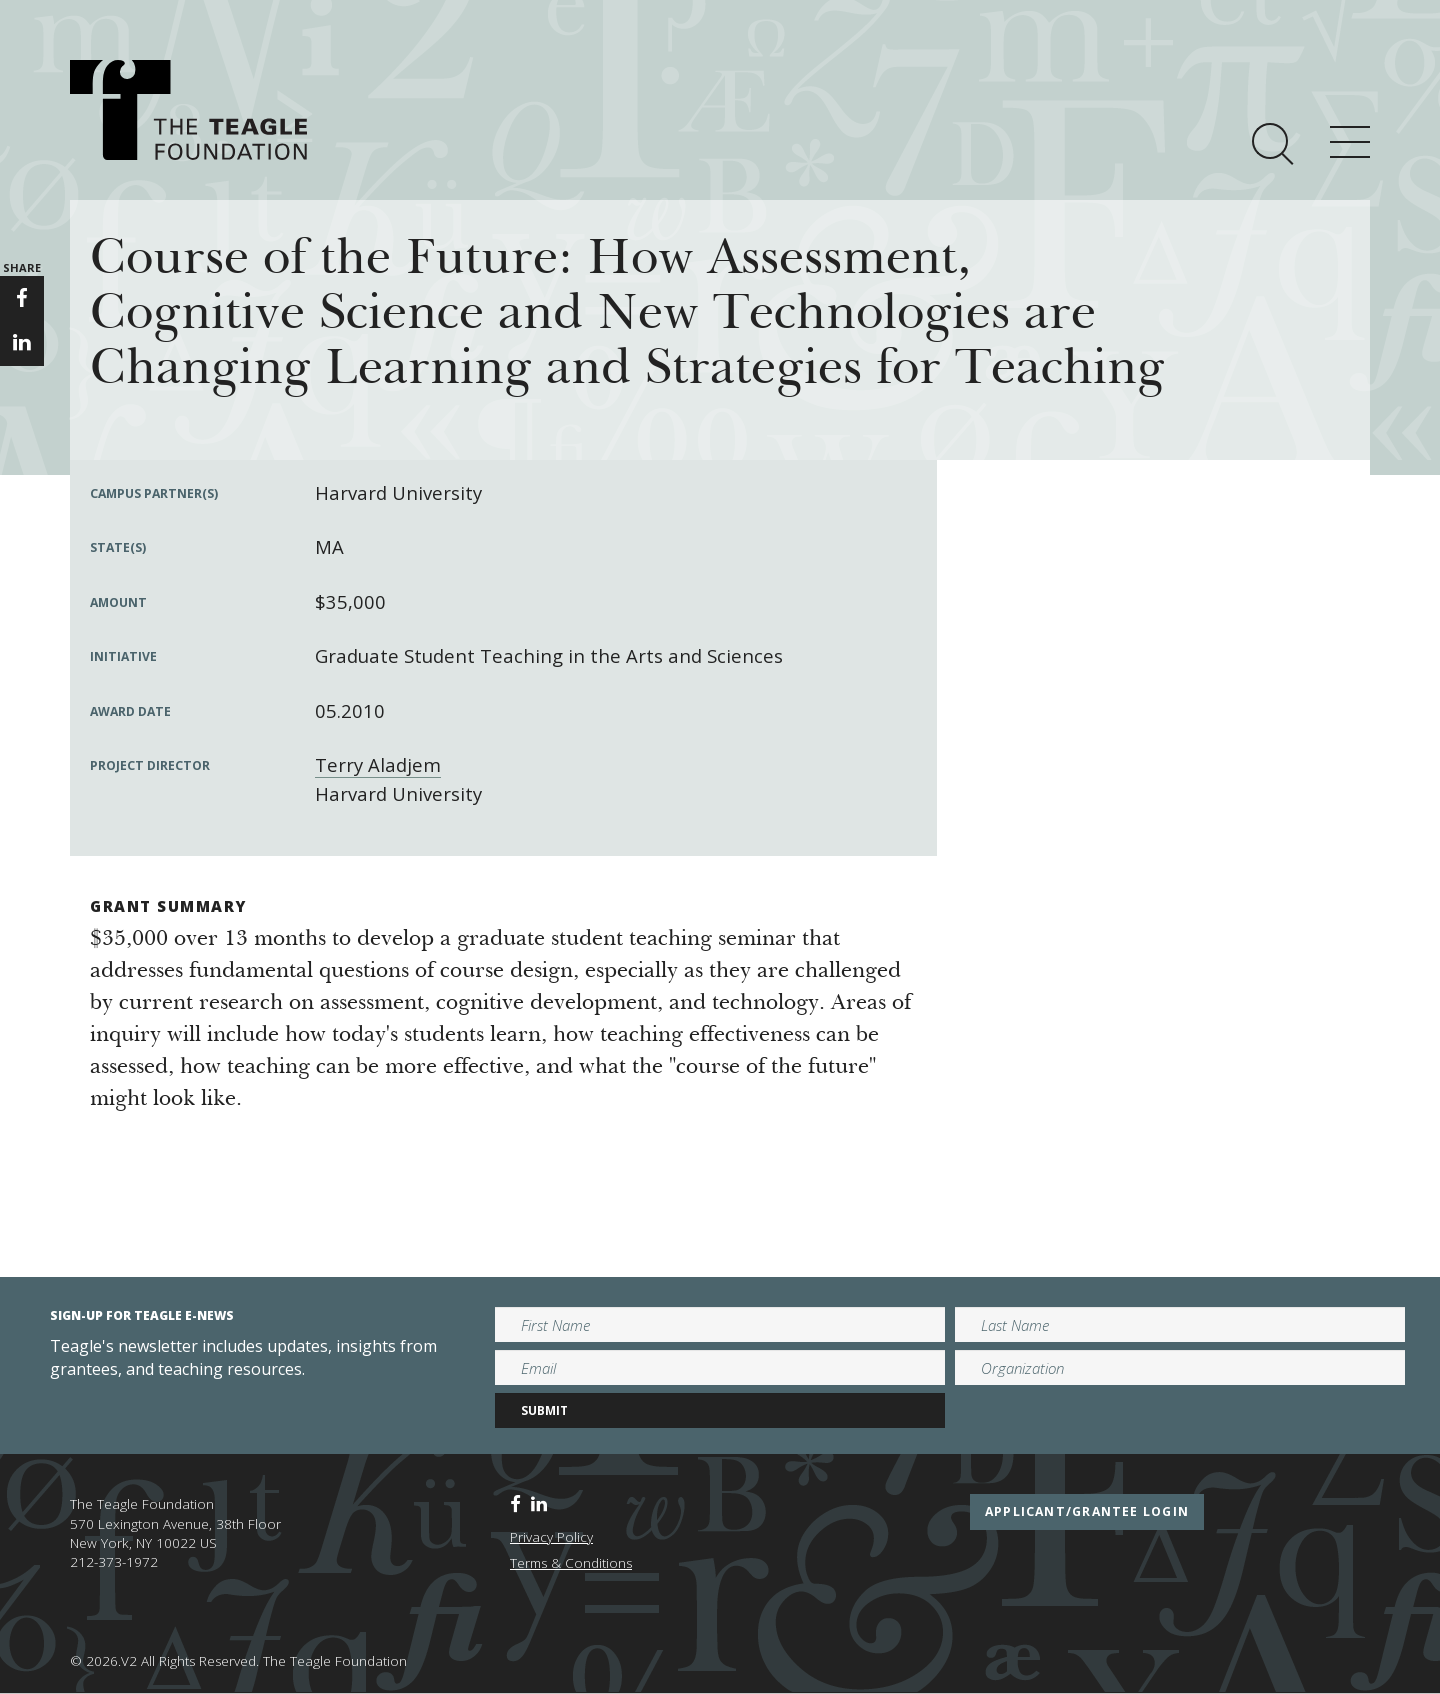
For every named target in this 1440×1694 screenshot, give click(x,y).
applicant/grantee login (1087, 1511)
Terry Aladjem (378, 764)
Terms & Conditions (571, 1563)
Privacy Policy (551, 1537)
